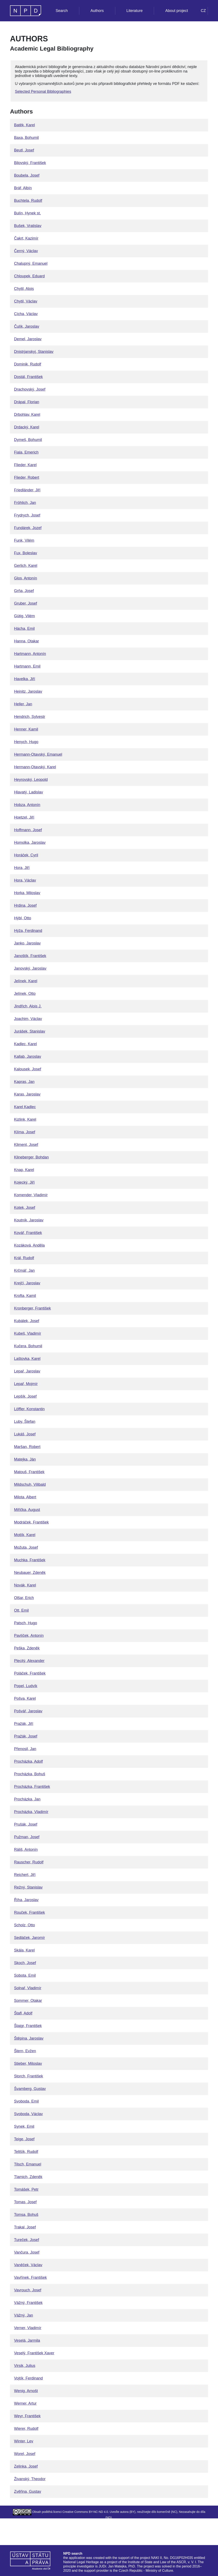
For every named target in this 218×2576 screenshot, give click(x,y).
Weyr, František (27, 2416)
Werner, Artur (25, 2403)
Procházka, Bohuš (29, 1774)
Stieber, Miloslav (28, 2063)
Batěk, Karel (24, 125)
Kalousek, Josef (27, 1069)
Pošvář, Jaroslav (28, 1711)
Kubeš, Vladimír (27, 1333)
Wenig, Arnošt (26, 2391)
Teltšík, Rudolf (26, 2152)
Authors (97, 11)
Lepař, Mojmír (26, 1384)
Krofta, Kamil (25, 1296)
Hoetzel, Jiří (24, 817)
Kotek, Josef (24, 1207)
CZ (203, 11)
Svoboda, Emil (26, 2101)
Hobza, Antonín (27, 805)
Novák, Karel (25, 1585)
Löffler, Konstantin (29, 1409)
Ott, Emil (21, 1610)
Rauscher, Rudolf (28, 1862)
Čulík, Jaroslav (26, 326)
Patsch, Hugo (25, 1623)
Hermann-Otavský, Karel (35, 767)
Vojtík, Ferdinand (28, 2378)
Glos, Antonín (25, 578)
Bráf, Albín (23, 188)
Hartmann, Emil (27, 666)
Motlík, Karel (24, 1535)
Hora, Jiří (22, 868)
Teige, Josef (24, 2139)
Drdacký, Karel (26, 427)
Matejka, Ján (25, 1459)
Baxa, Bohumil (26, 137)
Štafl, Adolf (23, 2013)
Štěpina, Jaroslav (28, 2038)
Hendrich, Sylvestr (29, 717)
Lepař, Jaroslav (27, 1371)
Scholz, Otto (24, 1925)
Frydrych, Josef (27, 515)
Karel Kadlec (25, 1107)
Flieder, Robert (26, 477)
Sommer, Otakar (28, 2000)
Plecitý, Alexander (29, 1661)
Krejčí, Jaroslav (27, 1283)
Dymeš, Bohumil (28, 440)
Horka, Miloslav (27, 893)
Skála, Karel (24, 1950)
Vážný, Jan (23, 2315)
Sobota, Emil (25, 1975)
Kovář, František (28, 1233)
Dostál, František (28, 377)
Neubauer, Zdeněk (30, 1572)
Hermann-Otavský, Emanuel (38, 754)
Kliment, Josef (26, 1144)
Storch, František (28, 2076)
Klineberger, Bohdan (31, 1157)
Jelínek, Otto (25, 993)
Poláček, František (30, 1673)
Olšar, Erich (24, 1598)
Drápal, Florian (26, 402)
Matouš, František (29, 1472)
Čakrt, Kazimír (26, 238)
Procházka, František (32, 1786)
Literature (134, 11)
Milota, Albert (25, 1497)
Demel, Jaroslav (28, 339)
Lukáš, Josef (25, 1434)
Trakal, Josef (25, 2227)
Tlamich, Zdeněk (28, 2177)
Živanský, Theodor (30, 2479)
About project (176, 11)
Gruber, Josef (25, 603)
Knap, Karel (24, 1170)
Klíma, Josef (24, 1132)
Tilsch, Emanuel (27, 2164)
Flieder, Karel (25, 465)
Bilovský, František (30, 163)
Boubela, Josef (26, 175)
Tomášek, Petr (26, 2189)
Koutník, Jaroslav (28, 1220)
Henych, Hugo (26, 742)
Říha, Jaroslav (26, 1900)
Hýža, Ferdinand (28, 931)
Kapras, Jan (24, 1082)
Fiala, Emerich (26, 452)
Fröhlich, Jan (25, 503)
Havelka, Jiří (24, 679)
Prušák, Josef (25, 1824)
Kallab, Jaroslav (27, 1056)
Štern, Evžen (25, 2051)
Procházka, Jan (27, 1799)
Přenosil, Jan (25, 1749)
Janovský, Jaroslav (30, 968)
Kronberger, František (32, 1308)
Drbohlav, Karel (27, 414)
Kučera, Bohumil (28, 1346)
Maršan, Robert (27, 1447)
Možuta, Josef (26, 1547)
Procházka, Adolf (28, 1761)
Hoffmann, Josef (28, 830)
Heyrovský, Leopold (31, 779)
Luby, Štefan (24, 1421)
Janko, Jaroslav (27, 943)
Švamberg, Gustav (30, 2089)
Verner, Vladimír (27, 2328)
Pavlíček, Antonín (29, 1635)
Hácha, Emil (24, 628)
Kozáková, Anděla (29, 1245)
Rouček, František (29, 1912)
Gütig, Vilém (24, 616)
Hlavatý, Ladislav (28, 792)
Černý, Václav (26, 251)
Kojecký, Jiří (24, 1182)
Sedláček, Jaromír (29, 1938)
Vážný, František (28, 2303)
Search (62, 11)
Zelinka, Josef (26, 2466)
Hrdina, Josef (25, 905)
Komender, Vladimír (31, 1195)
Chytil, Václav (25, 301)
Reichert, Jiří (25, 1875)
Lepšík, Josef (25, 1396)
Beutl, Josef (24, 150)
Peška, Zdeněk (27, 1648)
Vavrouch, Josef (27, 2290)
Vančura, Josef (26, 2252)
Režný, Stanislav (28, 1887)
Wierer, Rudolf (26, 2428)
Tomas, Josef (25, 2202)
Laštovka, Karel (27, 1358)
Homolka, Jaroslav (30, 842)
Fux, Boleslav (25, 553)
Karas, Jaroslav (27, 1094)
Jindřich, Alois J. (28, 1006)
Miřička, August (27, 1510)
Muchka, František (29, 1560)
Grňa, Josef (24, 591)
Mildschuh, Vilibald (30, 1484)
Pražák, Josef (25, 1736)
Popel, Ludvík (25, 1686)
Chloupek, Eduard (29, 276)
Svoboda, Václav (28, 2114)
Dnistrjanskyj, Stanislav (33, 351)
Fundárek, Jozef (28, 528)
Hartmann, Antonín (30, 654)
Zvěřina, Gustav (27, 2491)
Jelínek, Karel (25, 981)
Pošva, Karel (25, 1698)
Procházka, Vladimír (31, 1812)
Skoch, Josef (25, 1963)
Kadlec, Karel (25, 1044)
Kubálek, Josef (26, 1321)
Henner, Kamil (26, 729)
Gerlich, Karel (25, 565)
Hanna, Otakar (26, 641)
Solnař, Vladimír (27, 1988)
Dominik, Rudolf (27, 364)
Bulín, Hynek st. (27, 213)
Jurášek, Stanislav (29, 1031)
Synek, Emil (24, 2126)
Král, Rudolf (24, 1258)
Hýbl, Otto (22, 918)
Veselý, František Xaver (34, 2353)
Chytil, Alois (24, 289)
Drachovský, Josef (29, 389)
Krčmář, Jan (24, 1270)
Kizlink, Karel (25, 1119)
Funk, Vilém (24, 540)
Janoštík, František (30, 956)
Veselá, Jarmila (27, 2340)
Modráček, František (31, 1522)
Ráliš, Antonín (26, 1849)
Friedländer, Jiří (27, 490)
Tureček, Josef (26, 2240)
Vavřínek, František (30, 2277)
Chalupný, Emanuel (30, 263)
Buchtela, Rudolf (28, 200)
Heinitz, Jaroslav (28, 691)
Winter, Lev (23, 2441)
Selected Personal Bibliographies (43, 91)
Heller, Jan (23, 704)
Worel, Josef (24, 2454)
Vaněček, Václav (28, 2265)
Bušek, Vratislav (27, 226)
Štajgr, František (28, 2026)
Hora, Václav (25, 880)
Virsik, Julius (24, 2366)
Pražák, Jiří (23, 1724)
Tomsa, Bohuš (26, 2214)
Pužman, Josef (26, 1837)
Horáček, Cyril (26, 855)
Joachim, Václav (28, 1019)
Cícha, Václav (26, 314)
